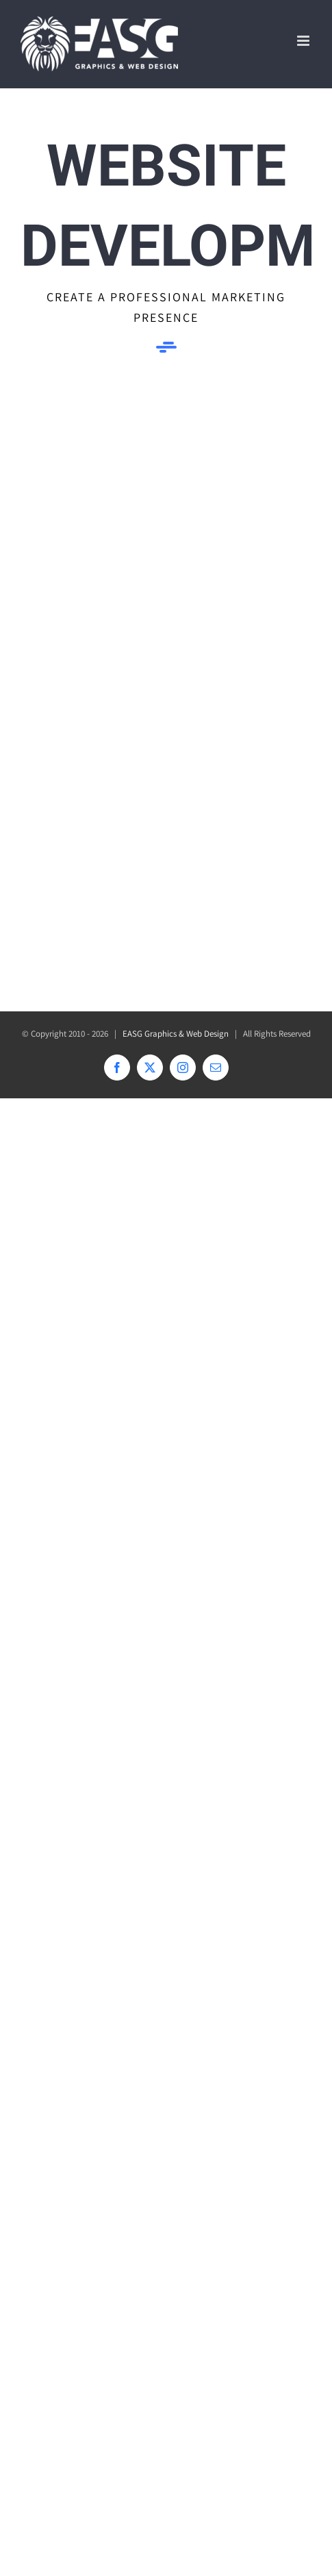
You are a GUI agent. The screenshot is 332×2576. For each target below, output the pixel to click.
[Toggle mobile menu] (304, 41)
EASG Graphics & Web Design (176, 1033)
